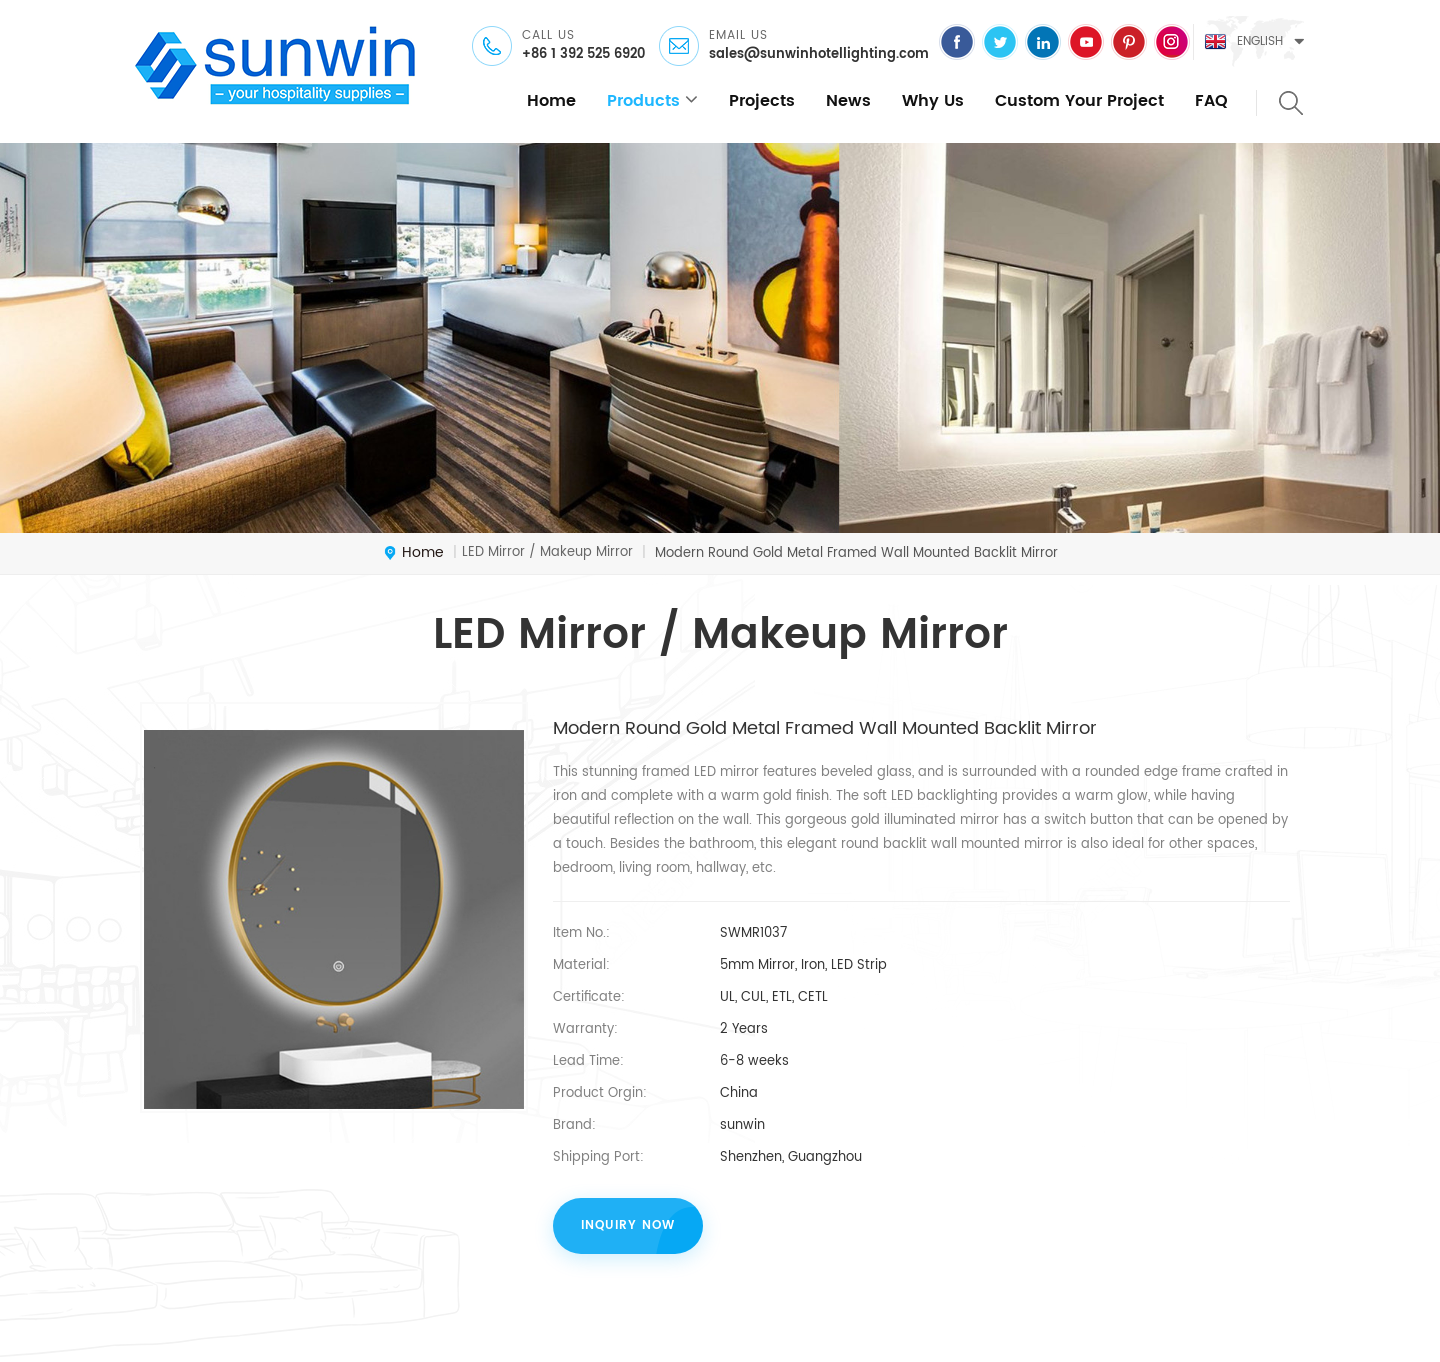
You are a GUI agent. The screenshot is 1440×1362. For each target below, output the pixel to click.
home (551, 101)
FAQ (1211, 101)
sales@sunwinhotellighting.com (819, 55)
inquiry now (628, 1225)
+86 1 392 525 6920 (583, 55)
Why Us (933, 101)
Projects (762, 101)
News (848, 101)
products (643, 101)
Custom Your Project (1079, 101)
